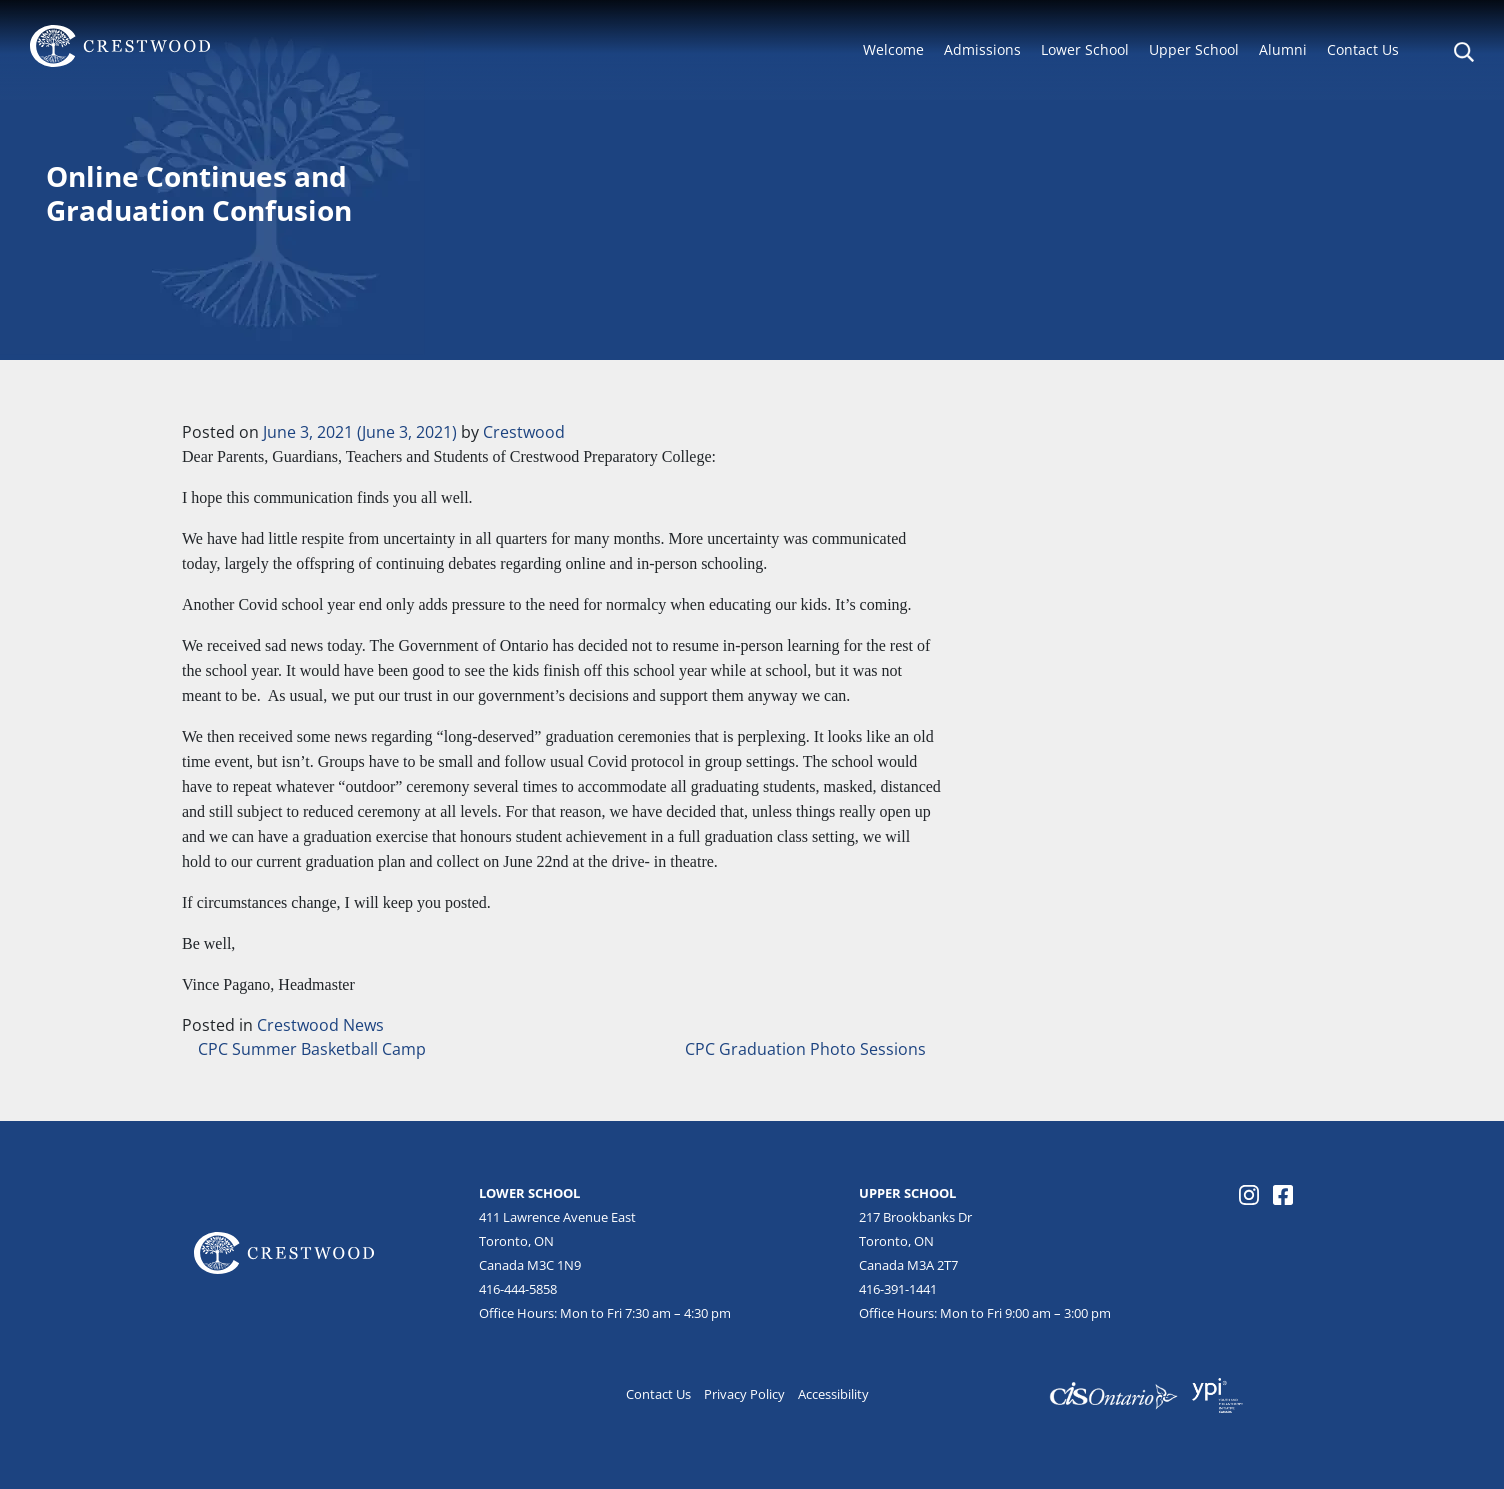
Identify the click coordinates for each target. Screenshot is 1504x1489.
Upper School (1194, 49)
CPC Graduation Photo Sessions (807, 1049)
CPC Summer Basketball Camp (310, 1049)
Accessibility (833, 1394)
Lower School (1085, 49)
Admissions (982, 49)
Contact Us (1363, 49)
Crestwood (524, 432)
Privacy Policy (744, 1394)
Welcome (893, 49)
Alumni (1283, 49)
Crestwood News (320, 1025)
